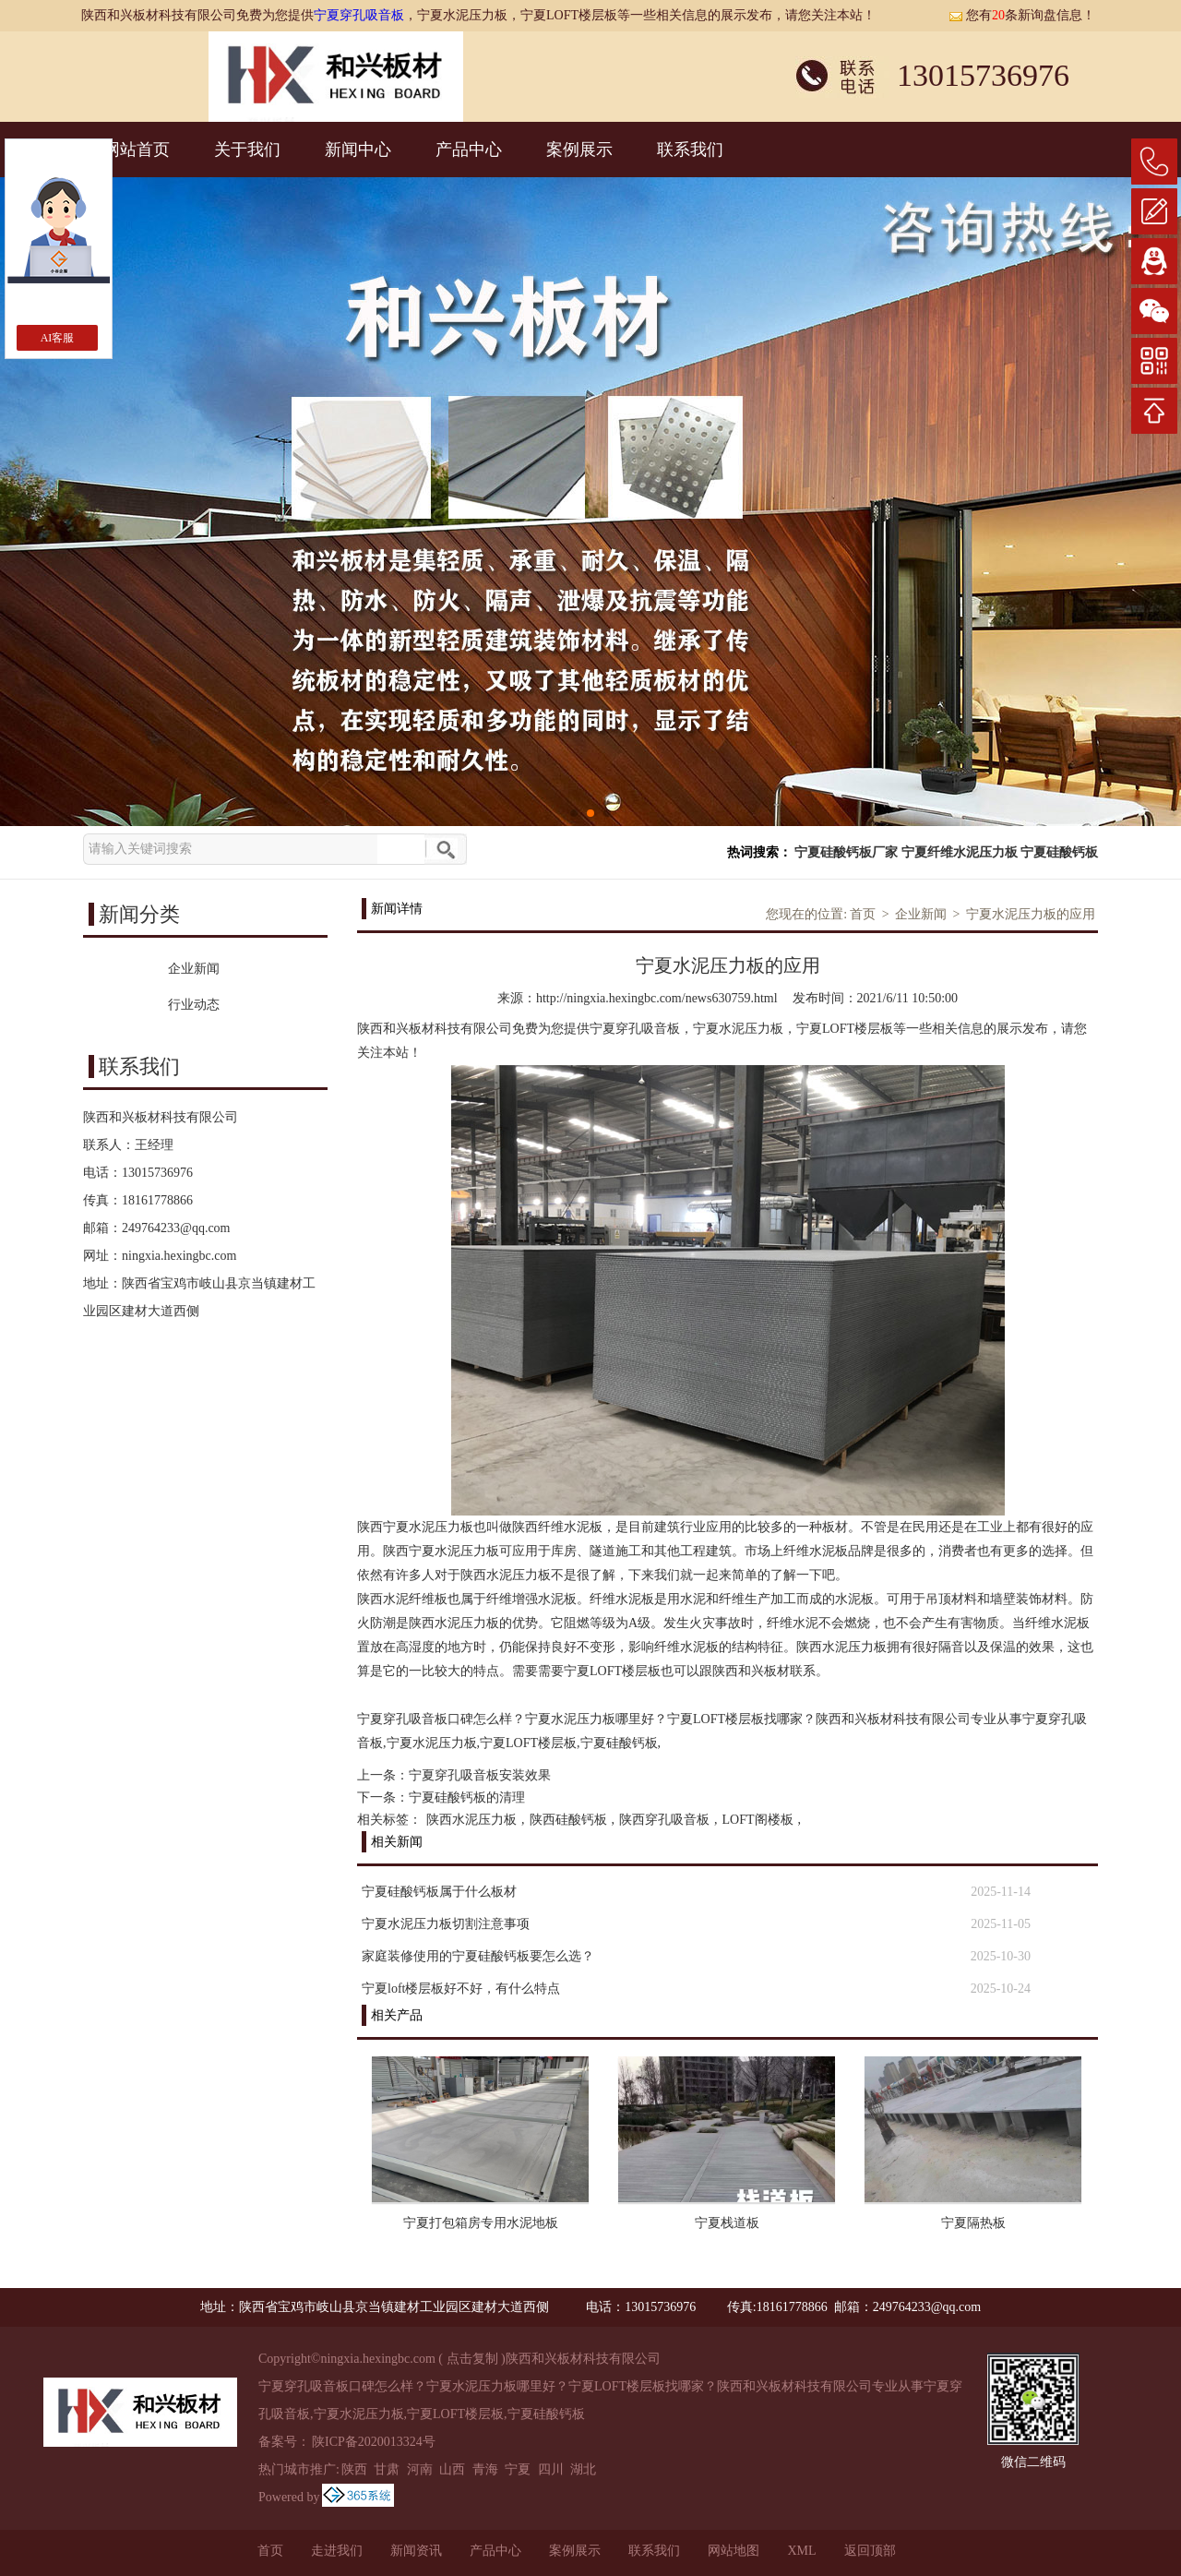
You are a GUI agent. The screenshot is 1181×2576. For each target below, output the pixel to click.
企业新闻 (921, 914)
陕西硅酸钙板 (568, 1820)
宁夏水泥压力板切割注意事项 (446, 1924)
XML (801, 2551)
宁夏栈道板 (727, 2223)
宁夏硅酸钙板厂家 (846, 852)
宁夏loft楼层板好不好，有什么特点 (461, 1988)
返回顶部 (870, 2551)
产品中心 (468, 149)
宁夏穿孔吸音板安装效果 (480, 1775)
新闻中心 (358, 149)
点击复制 (472, 2359)
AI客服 (58, 337)
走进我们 (337, 2551)
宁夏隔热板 (973, 2223)
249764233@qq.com (176, 1228)
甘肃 (387, 2469)
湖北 (583, 2469)
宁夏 (518, 2469)
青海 (485, 2469)
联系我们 (690, 149)
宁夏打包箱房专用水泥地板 (480, 2223)
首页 (863, 914)
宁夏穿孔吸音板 (359, 15)
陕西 (354, 2469)
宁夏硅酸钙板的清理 (467, 1797)
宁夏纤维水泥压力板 (959, 852)
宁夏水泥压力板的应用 (1030, 914)
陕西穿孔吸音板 (664, 1820)
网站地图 (733, 2551)
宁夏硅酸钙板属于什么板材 (439, 1892)
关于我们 (247, 149)
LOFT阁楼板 (757, 1820)
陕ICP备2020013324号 (373, 2442)
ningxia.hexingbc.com (179, 1256)
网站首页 (136, 149)
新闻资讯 (416, 2551)
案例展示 (579, 149)
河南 (420, 2469)
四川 (551, 2469)
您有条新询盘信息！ (1021, 15)
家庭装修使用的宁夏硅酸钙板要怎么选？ (478, 1956)
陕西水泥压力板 (471, 1820)
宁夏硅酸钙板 (1059, 852)
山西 (452, 2469)
